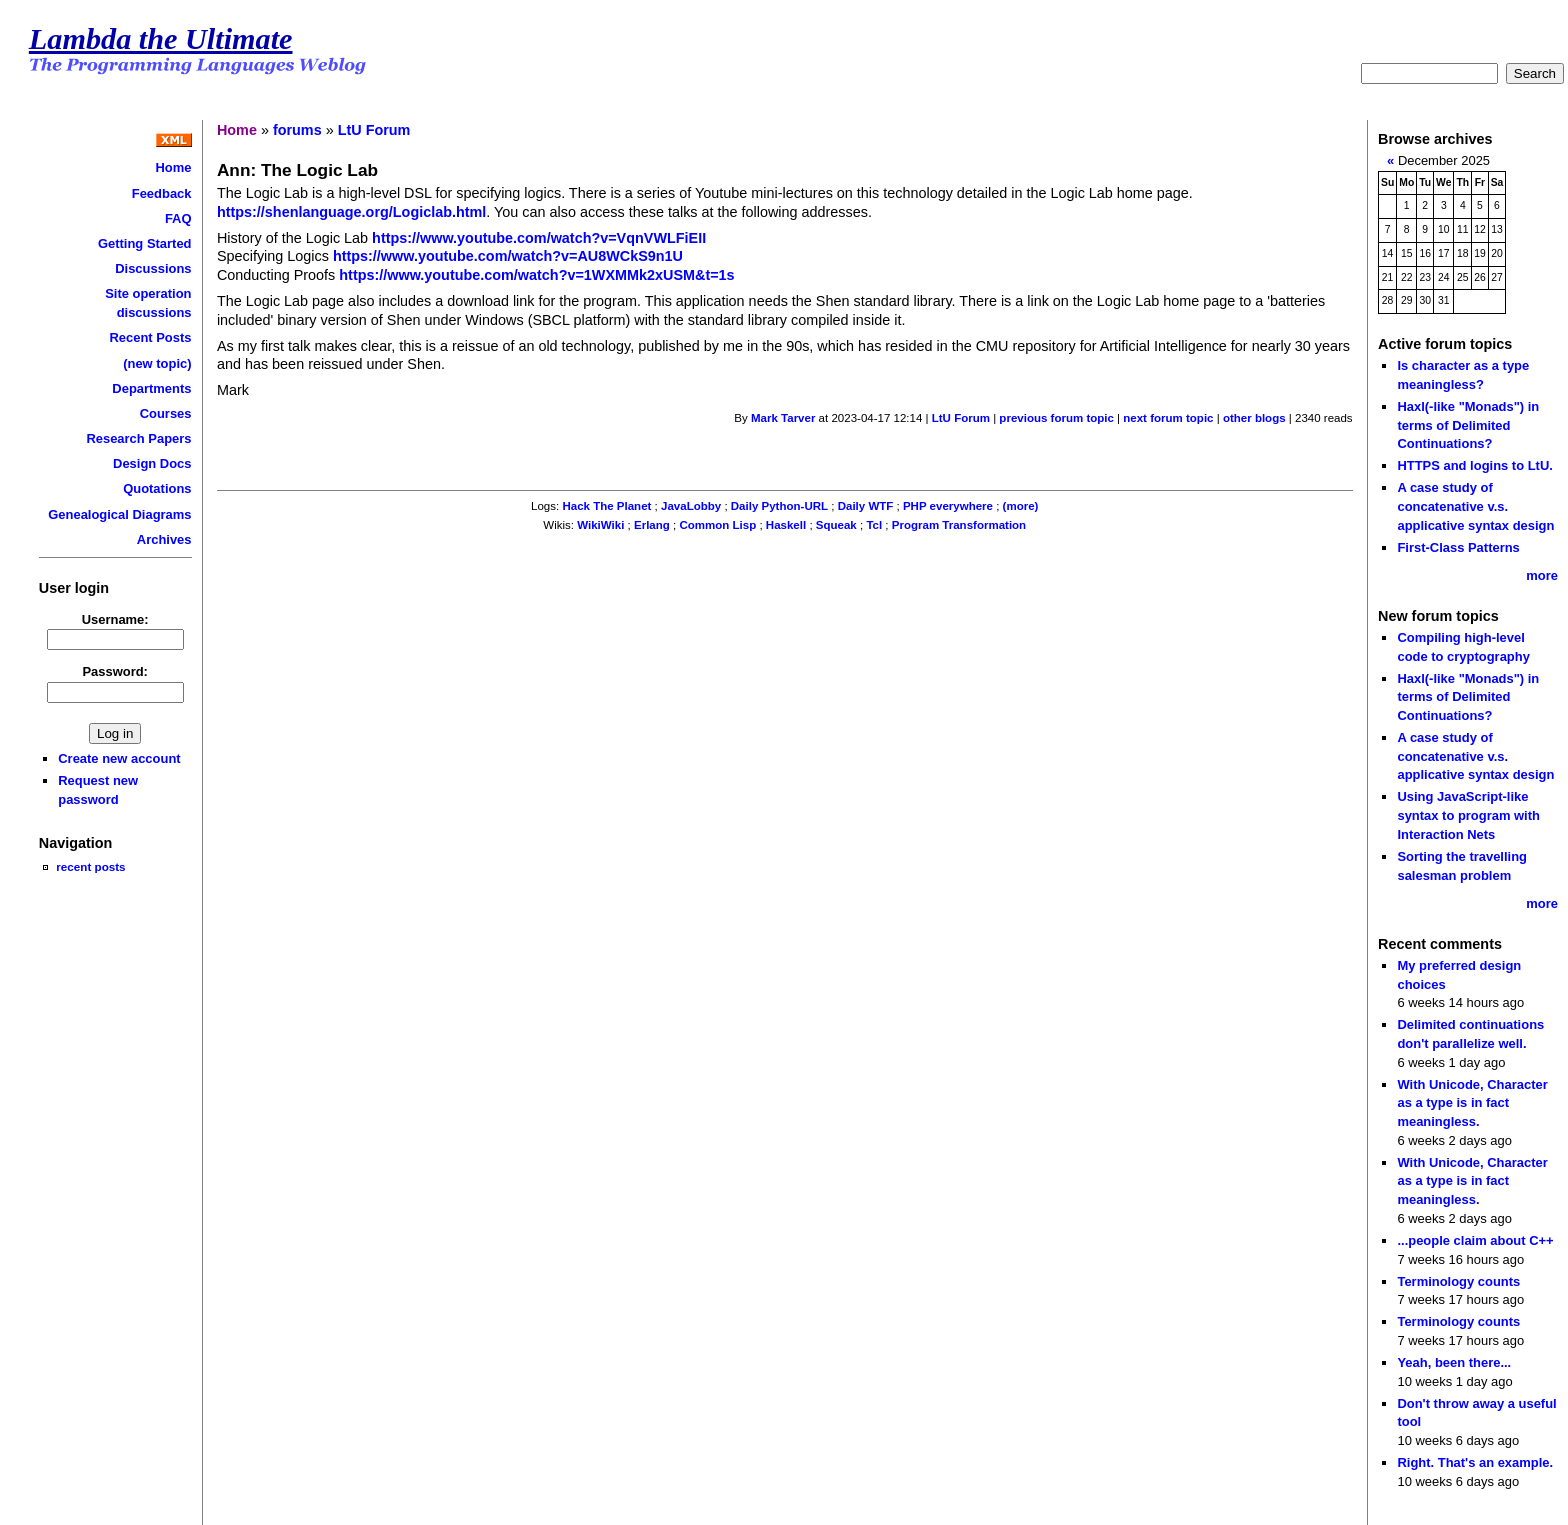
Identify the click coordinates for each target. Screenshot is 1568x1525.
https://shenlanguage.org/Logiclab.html (351, 212)
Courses (166, 413)
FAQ (178, 218)
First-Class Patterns (1458, 547)
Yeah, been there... (1454, 1362)
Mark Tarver (783, 418)
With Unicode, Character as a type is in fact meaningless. (1472, 1103)
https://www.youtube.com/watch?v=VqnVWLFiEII (539, 238)
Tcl (874, 525)
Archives (164, 539)
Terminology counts (1458, 1281)
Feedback (162, 193)
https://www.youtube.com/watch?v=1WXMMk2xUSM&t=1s (536, 275)
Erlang (652, 525)
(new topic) (157, 363)
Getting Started (145, 243)
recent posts (90, 866)
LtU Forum (374, 130)
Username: (115, 619)
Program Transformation (959, 525)
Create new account (119, 758)
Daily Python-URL (779, 506)
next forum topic (1168, 418)
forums (297, 130)
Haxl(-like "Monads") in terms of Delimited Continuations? (1468, 425)
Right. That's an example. (1475, 1462)
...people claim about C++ (1475, 1240)
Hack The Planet (606, 506)
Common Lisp (717, 525)
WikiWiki (600, 525)
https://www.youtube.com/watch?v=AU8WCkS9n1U (508, 256)
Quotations (157, 488)
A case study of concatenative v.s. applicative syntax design (1475, 506)
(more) (1021, 506)
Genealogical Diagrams (119, 514)
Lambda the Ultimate (161, 39)
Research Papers (138, 438)
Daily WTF (866, 506)
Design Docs (152, 463)
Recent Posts (150, 337)
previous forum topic (1056, 418)
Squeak (836, 525)
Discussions (153, 268)
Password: (115, 671)
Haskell (786, 525)
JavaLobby (691, 506)
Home (174, 167)
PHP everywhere (948, 506)
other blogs (1254, 418)
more (1542, 575)
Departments (151, 388)
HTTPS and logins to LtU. (1474, 465)
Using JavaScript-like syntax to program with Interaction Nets (1468, 815)
